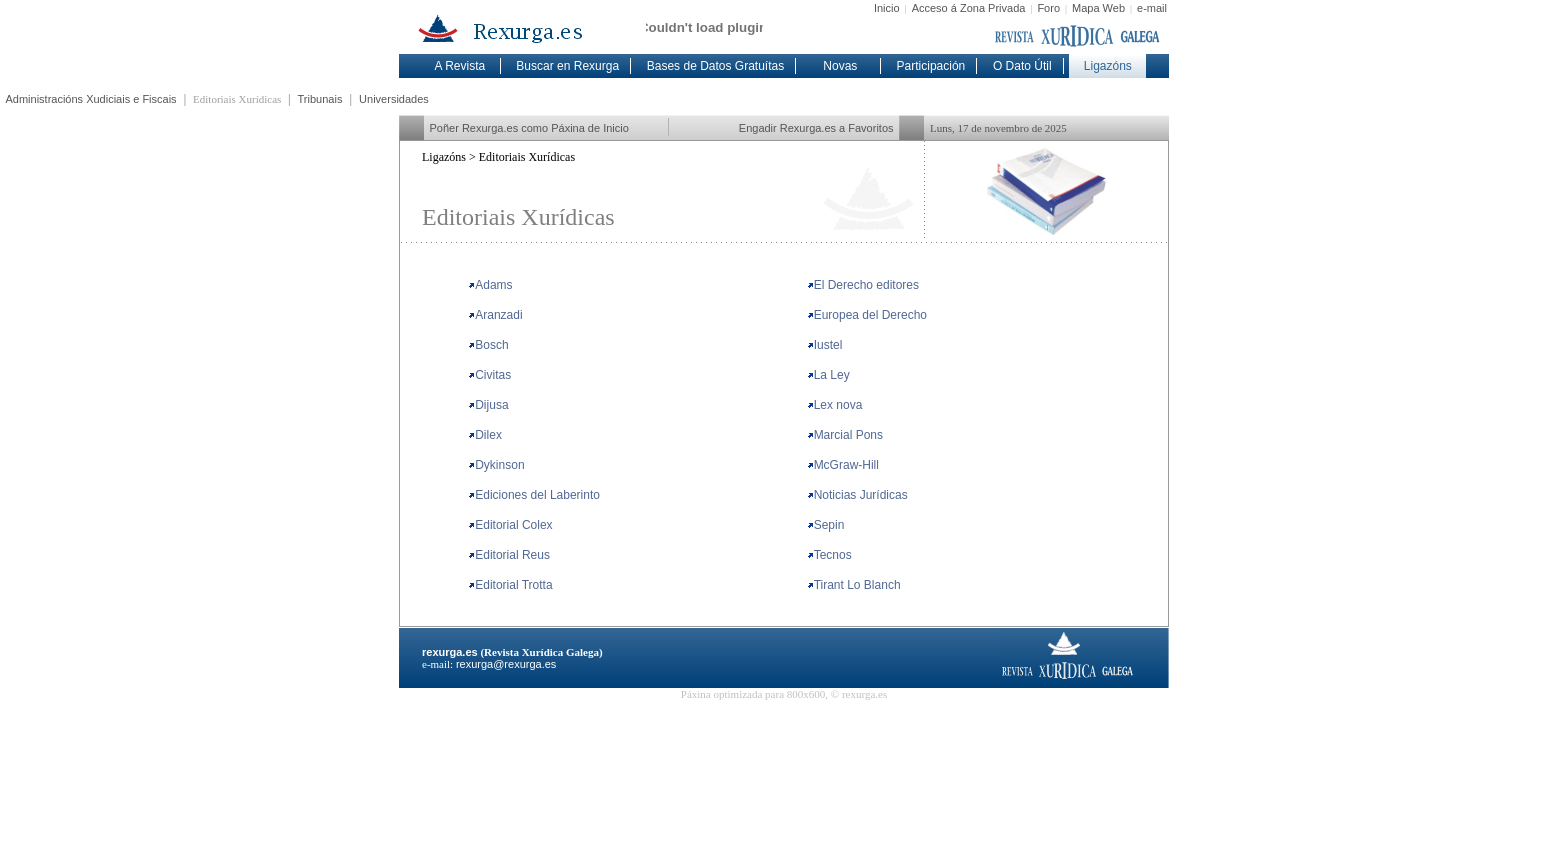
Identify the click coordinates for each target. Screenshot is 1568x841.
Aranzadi (495, 315)
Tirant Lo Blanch (854, 585)
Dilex (485, 435)
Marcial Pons (845, 435)
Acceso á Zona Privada (969, 8)
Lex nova (835, 405)
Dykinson (496, 465)
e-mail (1152, 8)
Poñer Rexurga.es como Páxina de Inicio (529, 128)
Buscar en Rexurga (567, 66)
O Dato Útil (1022, 66)
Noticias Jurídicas (857, 495)
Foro (1048, 8)
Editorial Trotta (510, 585)
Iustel (825, 345)
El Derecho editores (863, 285)
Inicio (887, 8)
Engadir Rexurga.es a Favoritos (816, 128)
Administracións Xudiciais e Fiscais (91, 99)
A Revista (460, 66)
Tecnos (829, 555)
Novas (840, 66)
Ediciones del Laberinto (534, 495)
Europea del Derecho (867, 315)
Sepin (826, 525)
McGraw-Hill (843, 465)
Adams (490, 285)
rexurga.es (450, 652)
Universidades (394, 99)
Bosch (488, 345)
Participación (931, 66)
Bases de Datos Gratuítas (715, 66)
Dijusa (488, 405)
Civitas (489, 375)
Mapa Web (1098, 8)
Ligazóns (1108, 66)
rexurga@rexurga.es (506, 664)
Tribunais (320, 99)
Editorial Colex (510, 525)
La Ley (828, 375)
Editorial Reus (509, 555)
